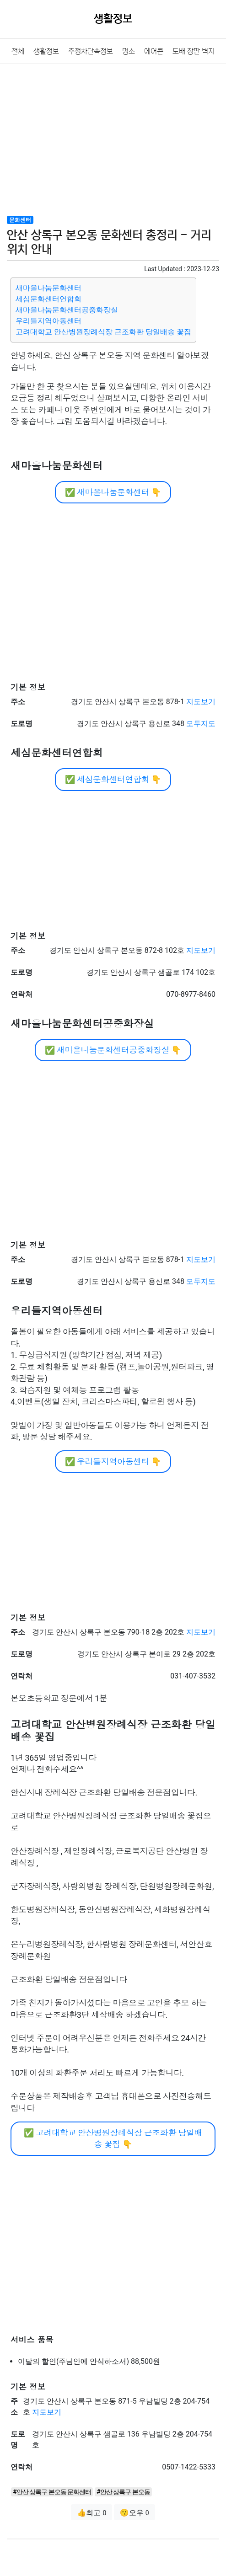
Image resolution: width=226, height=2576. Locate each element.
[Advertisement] (113, 139)
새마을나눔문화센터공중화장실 (67, 309)
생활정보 (46, 51)
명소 (128, 51)
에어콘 (153, 51)
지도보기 (200, 701)
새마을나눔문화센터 (48, 287)
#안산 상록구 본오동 (123, 2492)
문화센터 (20, 220)
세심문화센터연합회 (48, 298)
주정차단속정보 (90, 51)
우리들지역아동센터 (48, 320)
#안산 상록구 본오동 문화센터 (52, 2492)
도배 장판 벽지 (193, 51)
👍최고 (91, 2512)
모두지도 (200, 723)
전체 (17, 51)
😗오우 (134, 2512)
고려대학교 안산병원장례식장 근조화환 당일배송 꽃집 (103, 331)
